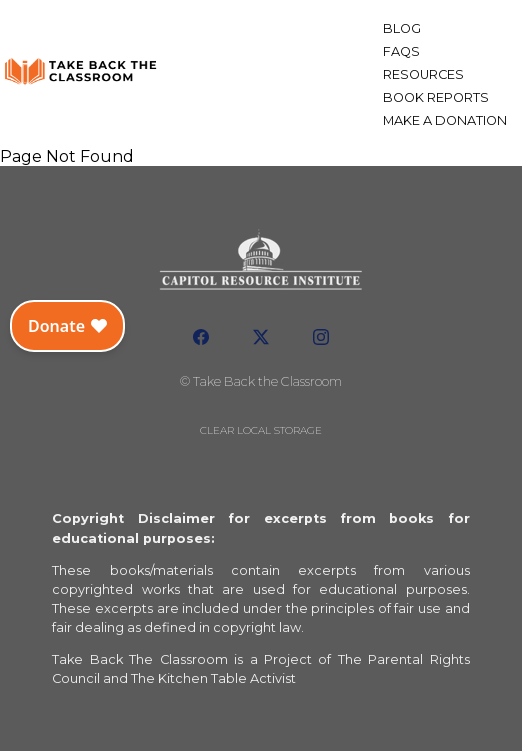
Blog (402, 28)
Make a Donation (445, 120)
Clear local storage (261, 430)
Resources (423, 74)
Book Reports (436, 97)
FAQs (401, 51)
